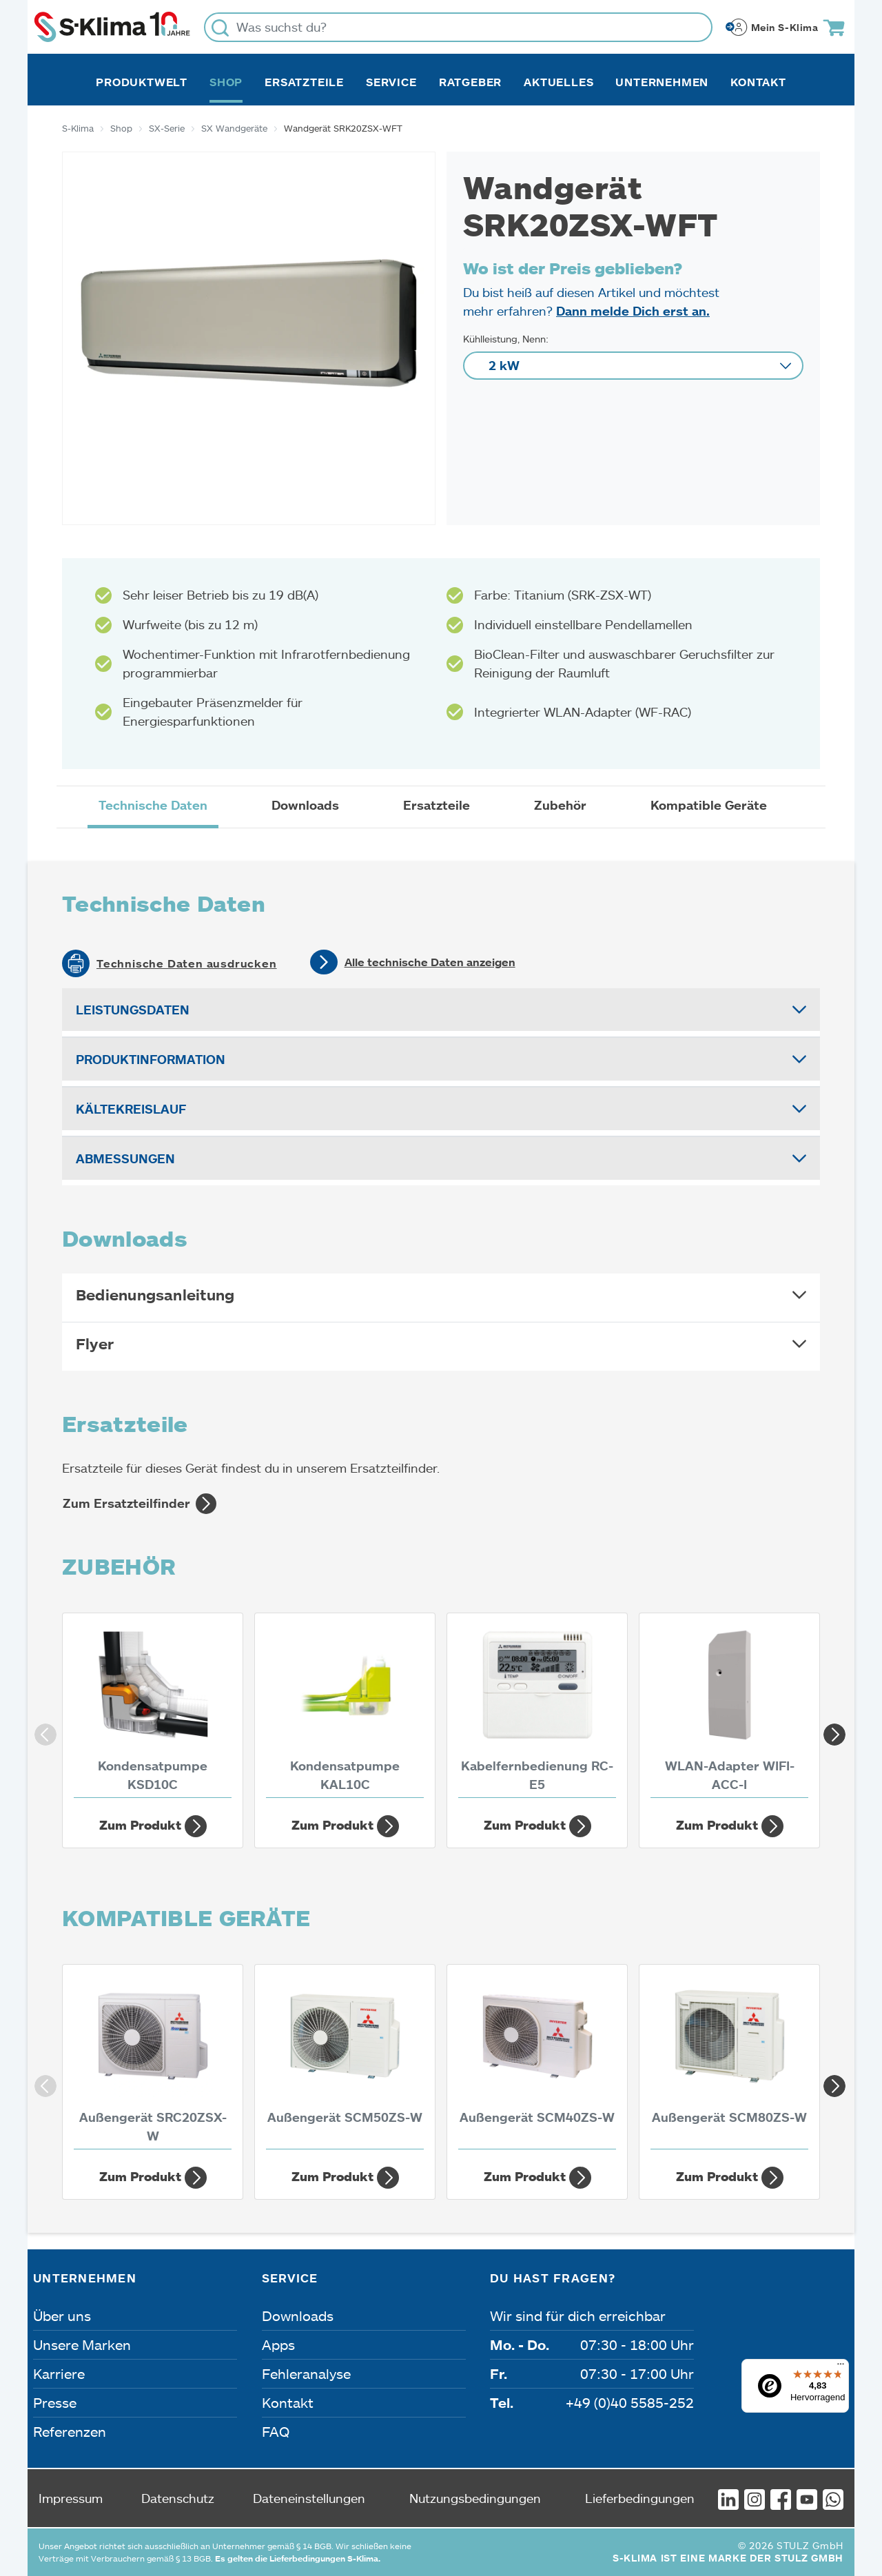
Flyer (95, 1343)
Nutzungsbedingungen (475, 2498)
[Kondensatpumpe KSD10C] (153, 1709)
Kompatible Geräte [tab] (708, 804)
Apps (278, 2344)
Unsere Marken (82, 2344)
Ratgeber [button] (470, 82)
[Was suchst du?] (458, 27)
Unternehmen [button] (661, 82)
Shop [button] (226, 82)
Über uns (62, 2315)
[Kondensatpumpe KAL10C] (345, 1709)
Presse (54, 2402)
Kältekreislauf (131, 1108)
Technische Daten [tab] (153, 804)
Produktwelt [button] (141, 82)
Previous (41, 1730)
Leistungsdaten (132, 1009)
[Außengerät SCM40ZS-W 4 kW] (537, 2060)
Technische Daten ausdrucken (186, 963)
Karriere (59, 2373)
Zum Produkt (153, 1826)
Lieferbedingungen (640, 2498)
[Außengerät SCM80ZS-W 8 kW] (729, 2060)
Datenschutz (177, 2498)
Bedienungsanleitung (155, 1294)
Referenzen (69, 2431)
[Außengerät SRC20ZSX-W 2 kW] (153, 2060)
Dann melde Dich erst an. (633, 310)
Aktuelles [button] (558, 82)
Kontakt (758, 82)
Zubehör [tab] (560, 804)
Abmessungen (125, 1158)
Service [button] (391, 82)
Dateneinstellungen (309, 2498)
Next (830, 1730)
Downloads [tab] (305, 804)
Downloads (298, 2315)
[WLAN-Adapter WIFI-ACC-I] (729, 1709)
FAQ (275, 2431)
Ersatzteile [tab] (436, 804)
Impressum (71, 2498)
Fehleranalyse (306, 2373)
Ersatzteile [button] (304, 82)
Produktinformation (150, 1059)
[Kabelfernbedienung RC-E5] (537, 1709)
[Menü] (840, 2367)
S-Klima (78, 128)
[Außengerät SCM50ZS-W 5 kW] (345, 2060)
